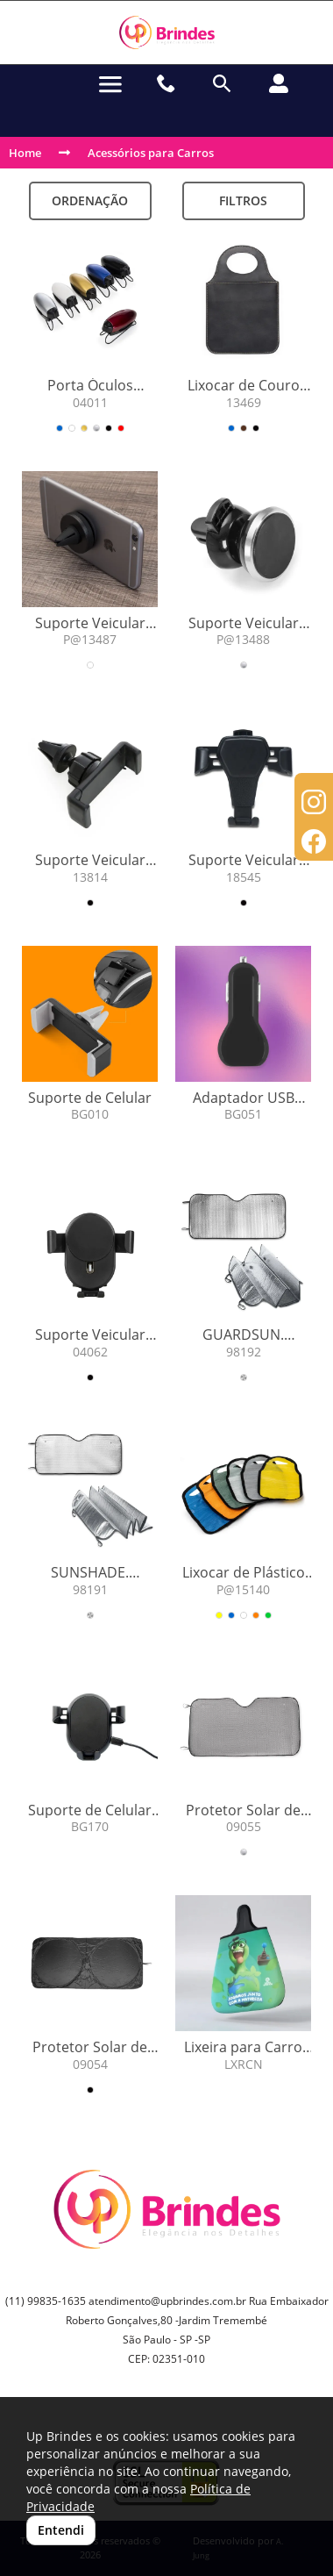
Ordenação (90, 200)
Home (25, 153)
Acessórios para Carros (151, 153)
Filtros (243, 200)
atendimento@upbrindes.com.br (167, 2300)
